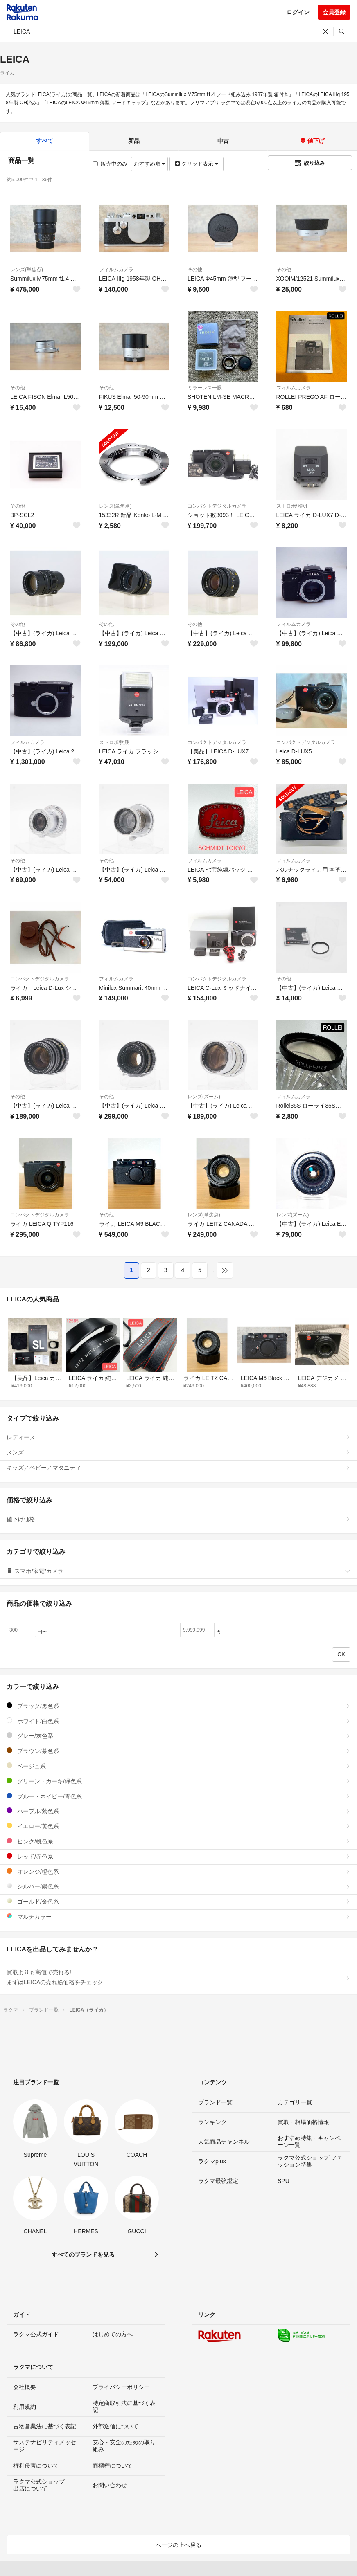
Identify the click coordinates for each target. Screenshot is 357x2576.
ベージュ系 (178, 1765)
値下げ (312, 140)
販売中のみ (110, 164)
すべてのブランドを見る (83, 2254)
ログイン (298, 12)
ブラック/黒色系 (178, 1705)
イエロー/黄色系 (178, 1826)
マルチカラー (178, 1916)
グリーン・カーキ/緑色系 (178, 1781)
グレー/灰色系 (178, 1735)
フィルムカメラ (116, 269)
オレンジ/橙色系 (178, 1871)
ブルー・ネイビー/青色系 (178, 1796)
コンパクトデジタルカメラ (217, 506)
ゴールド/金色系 (178, 1901)
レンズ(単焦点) (26, 269)
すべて (44, 140)
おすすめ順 (149, 164)
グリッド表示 (196, 164)
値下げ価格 (178, 1519)
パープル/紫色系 (178, 1810)
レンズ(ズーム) (204, 1096)
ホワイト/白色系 (178, 1720)
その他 (195, 269)
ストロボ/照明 (291, 506)
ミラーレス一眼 (205, 388)
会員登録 (334, 12)
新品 (134, 140)
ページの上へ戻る (178, 2545)
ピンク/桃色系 (178, 1841)
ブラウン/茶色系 (178, 1750)
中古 (223, 140)
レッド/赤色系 (178, 1856)
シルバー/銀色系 (178, 1886)
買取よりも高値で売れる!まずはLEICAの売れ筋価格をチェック (178, 1977)
